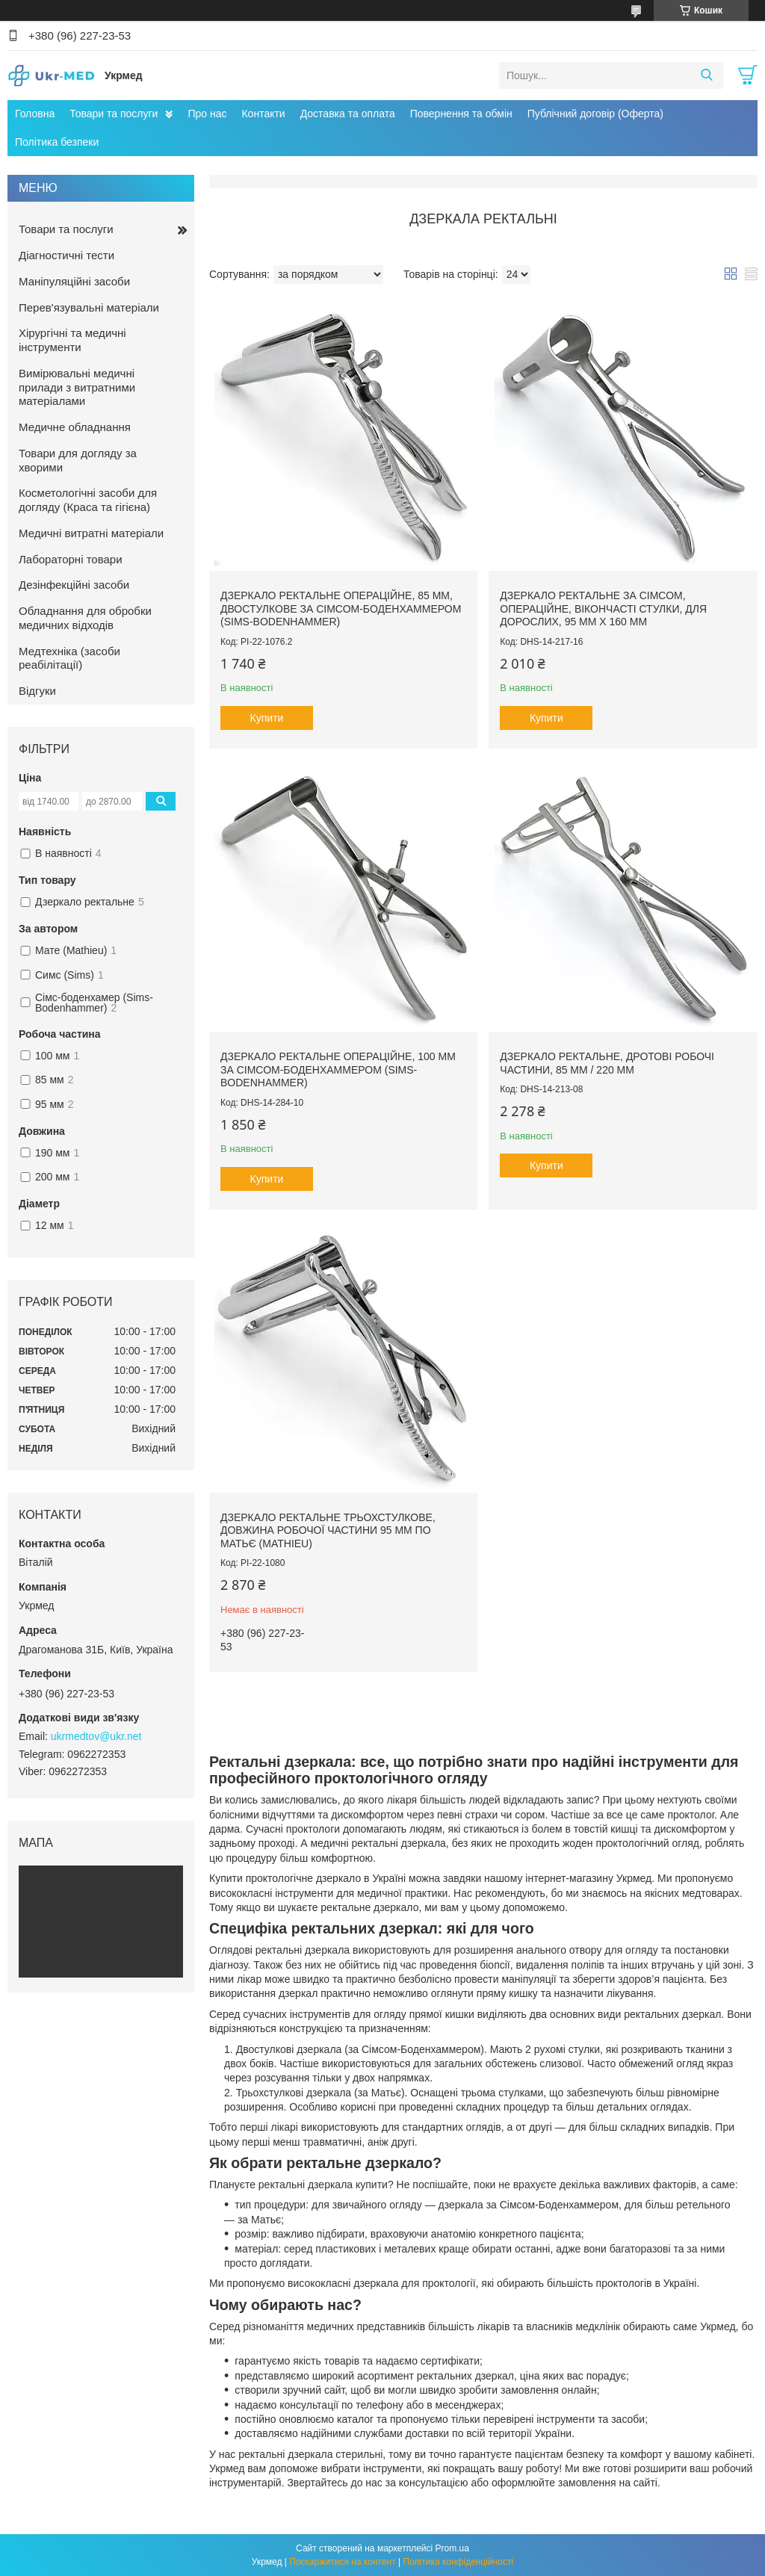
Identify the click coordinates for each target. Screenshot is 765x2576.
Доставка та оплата (347, 114)
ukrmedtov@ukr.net (96, 1736)
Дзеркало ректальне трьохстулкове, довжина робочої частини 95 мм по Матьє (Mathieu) (328, 1530)
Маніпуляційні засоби (74, 281)
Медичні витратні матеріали (91, 533)
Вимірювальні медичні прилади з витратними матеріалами (77, 387)
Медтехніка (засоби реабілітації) (69, 658)
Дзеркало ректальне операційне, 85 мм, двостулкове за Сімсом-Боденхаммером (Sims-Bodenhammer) (340, 608)
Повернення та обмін (461, 114)
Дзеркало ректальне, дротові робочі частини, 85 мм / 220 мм (607, 1063)
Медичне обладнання (75, 427)
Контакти (263, 114)
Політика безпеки (57, 142)
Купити (267, 718)
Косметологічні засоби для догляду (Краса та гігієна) (88, 499)
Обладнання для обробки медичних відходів (85, 617)
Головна (35, 114)
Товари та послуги (113, 114)
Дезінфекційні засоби (74, 584)
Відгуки (37, 690)
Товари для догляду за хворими (78, 460)
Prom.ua (452, 2548)
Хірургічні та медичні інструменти (72, 339)
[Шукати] (706, 75)
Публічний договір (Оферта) (595, 114)
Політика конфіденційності (458, 2562)
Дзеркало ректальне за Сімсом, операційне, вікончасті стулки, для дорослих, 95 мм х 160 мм (603, 608)
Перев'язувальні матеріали (89, 307)
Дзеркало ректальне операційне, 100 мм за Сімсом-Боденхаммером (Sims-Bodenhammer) (338, 1069)
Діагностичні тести (66, 255)
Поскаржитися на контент (342, 2562)
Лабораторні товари (71, 559)
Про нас (207, 114)
